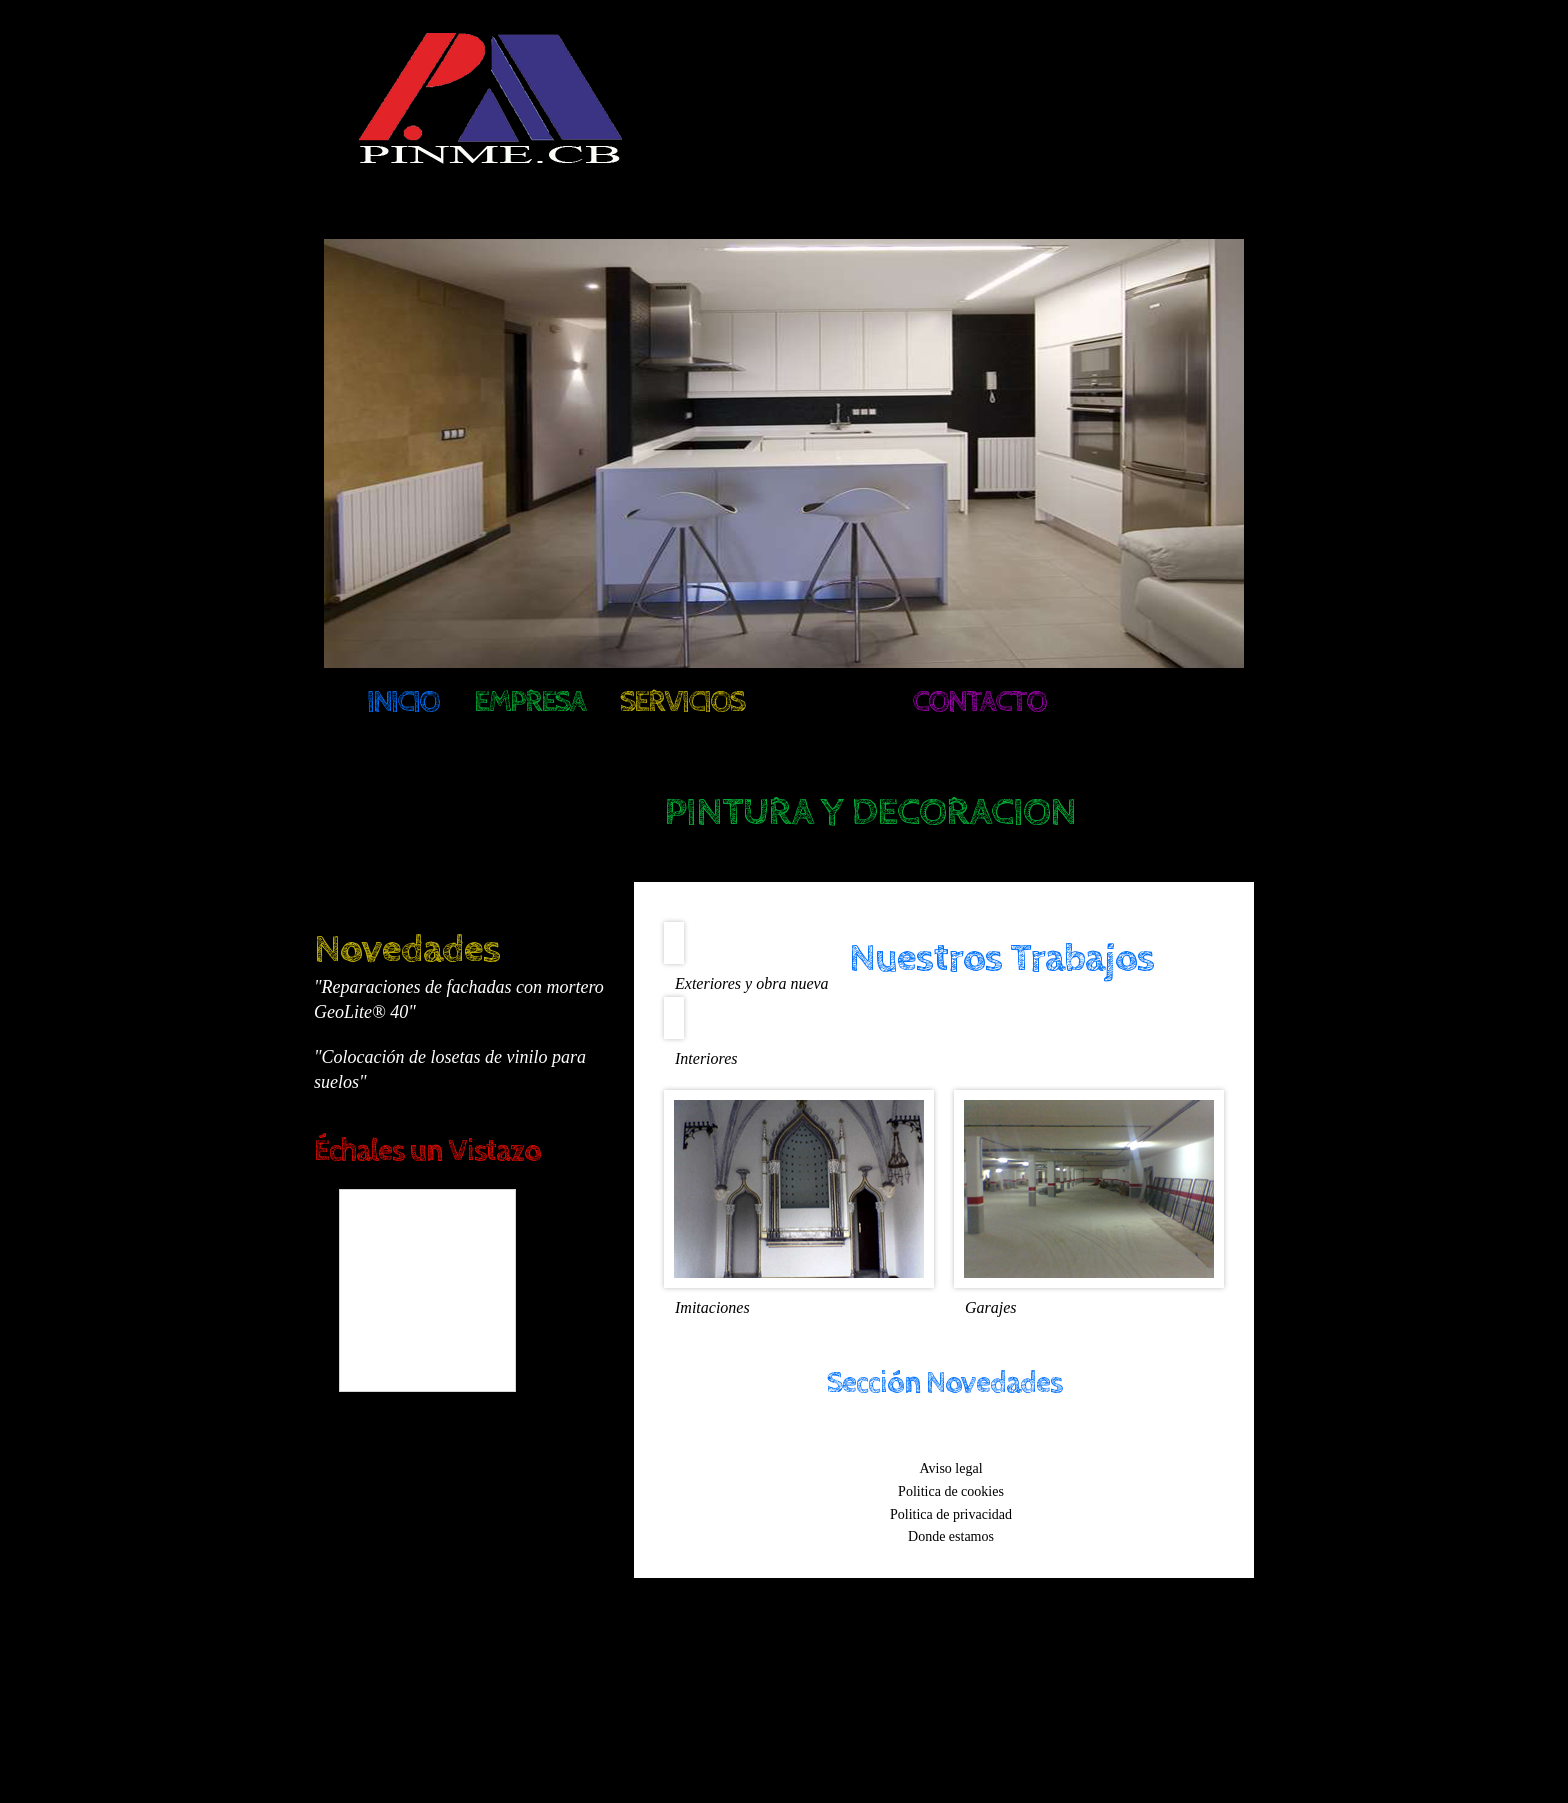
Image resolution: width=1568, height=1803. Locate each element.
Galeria (828, 702)
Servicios (682, 702)
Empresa (529, 702)
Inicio (403, 702)
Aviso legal (950, 1468)
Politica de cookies (951, 1491)
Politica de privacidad (951, 1513)
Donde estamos (951, 1536)
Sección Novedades (944, 1383)
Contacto (979, 702)
